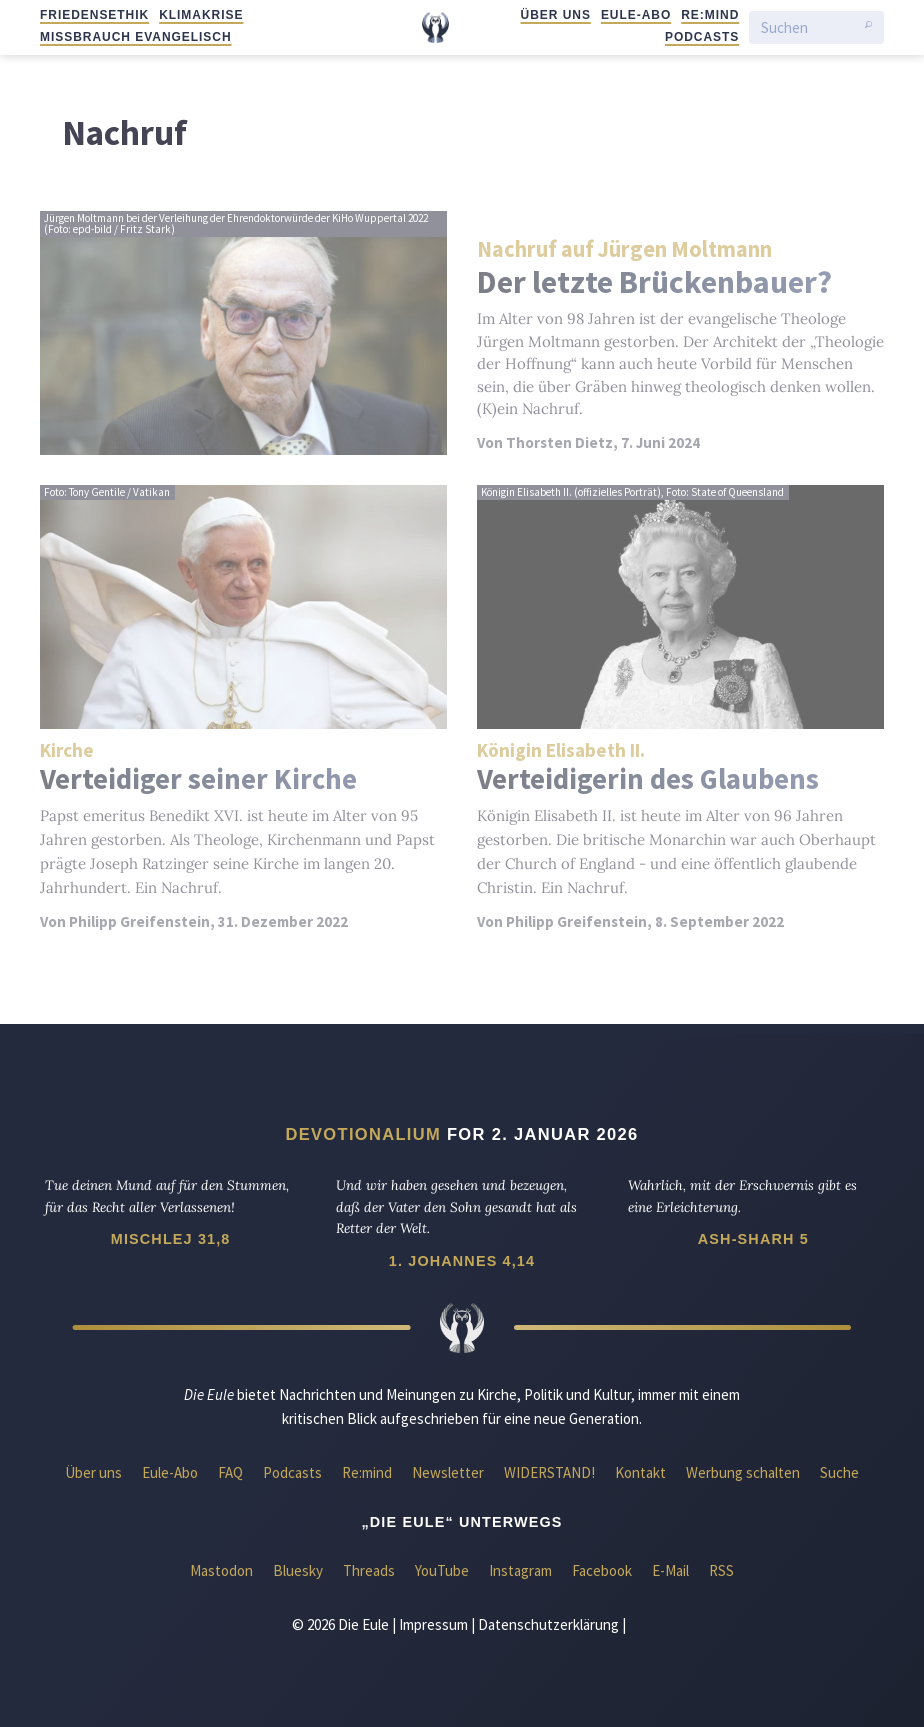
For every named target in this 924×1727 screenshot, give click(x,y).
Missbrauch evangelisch (136, 37)
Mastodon (221, 1570)
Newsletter (448, 1472)
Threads (369, 1570)
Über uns (556, 15)
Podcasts (702, 37)
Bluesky (298, 1570)
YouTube (442, 1570)
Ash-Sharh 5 (753, 1239)
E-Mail (670, 1570)
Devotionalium (363, 1134)
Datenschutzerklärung (548, 1624)
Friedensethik (94, 15)
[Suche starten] (868, 28)
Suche (839, 1472)
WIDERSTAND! (549, 1472)
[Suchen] (808, 27)
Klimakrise (201, 15)
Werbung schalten (743, 1472)
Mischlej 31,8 (171, 1239)
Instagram (520, 1570)
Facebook (602, 1570)
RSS (721, 1570)
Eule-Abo (636, 15)
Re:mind (710, 15)
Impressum (433, 1624)
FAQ (230, 1472)
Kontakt (640, 1472)
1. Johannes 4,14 (462, 1261)
